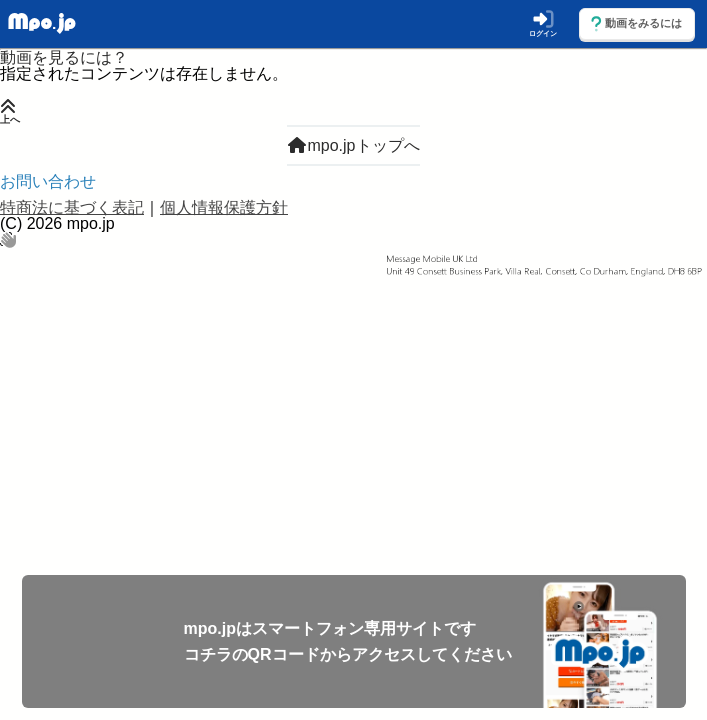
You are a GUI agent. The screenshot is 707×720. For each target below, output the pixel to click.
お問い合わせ (48, 181)
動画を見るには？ (64, 57)
